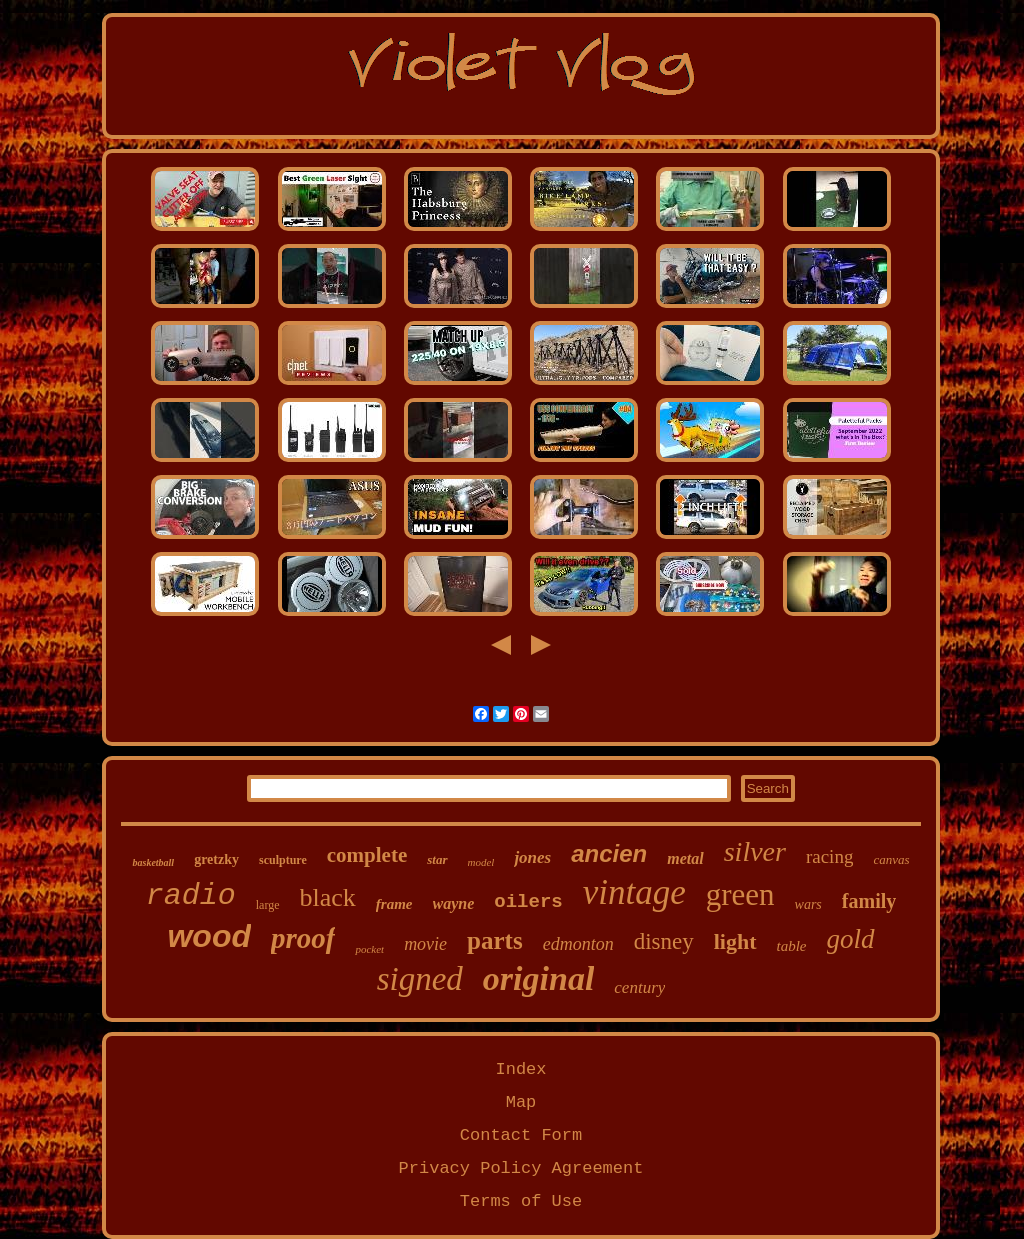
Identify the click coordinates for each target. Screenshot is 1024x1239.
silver (755, 851)
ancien (609, 853)
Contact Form (521, 1135)
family (869, 901)
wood (209, 936)
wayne (454, 903)
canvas (891, 859)
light (735, 941)
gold (851, 939)
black (328, 897)
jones (532, 857)
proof (303, 938)
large (268, 905)
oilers (528, 902)
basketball (153, 862)
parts (495, 940)
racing (829, 856)
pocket (369, 949)
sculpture (283, 860)
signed (420, 979)
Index (520, 1069)
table (792, 946)
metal (685, 858)
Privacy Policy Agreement (521, 1168)
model (481, 862)
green (740, 894)
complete (367, 855)
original (538, 978)
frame (394, 904)
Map (521, 1102)
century (639, 987)
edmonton (578, 944)
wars (808, 904)
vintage (634, 892)
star (437, 859)
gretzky (216, 859)
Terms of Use (521, 1201)
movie (425, 944)
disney (664, 941)
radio (191, 896)
